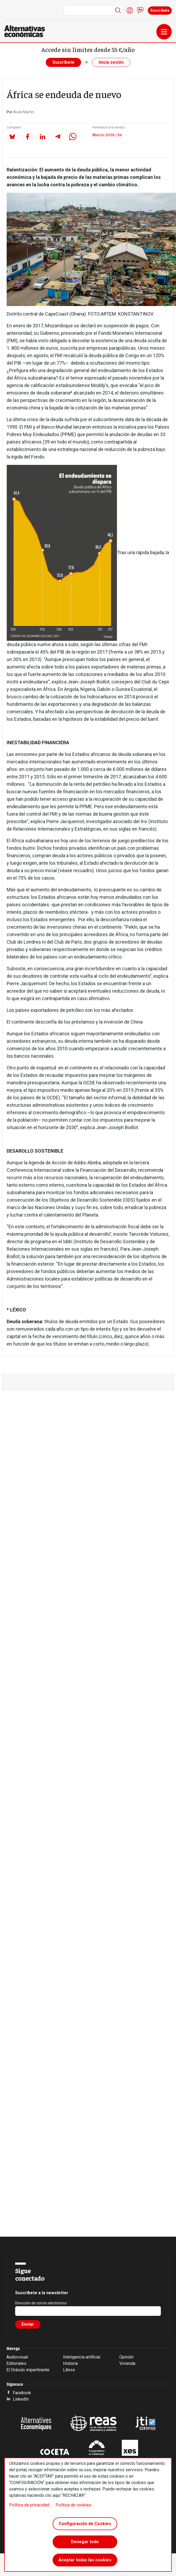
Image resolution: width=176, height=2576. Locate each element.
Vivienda (127, 2363)
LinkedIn (21, 2399)
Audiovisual (17, 2357)
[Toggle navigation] (164, 31)
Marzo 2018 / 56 (107, 134)
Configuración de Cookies (85, 2523)
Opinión (126, 2357)
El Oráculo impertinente (27, 2369)
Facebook (22, 2392)
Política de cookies (73, 2504)
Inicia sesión (111, 62)
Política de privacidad (29, 2504)
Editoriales (16, 2363)
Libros (69, 2369)
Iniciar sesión (130, 10)
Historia (70, 2363)
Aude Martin (23, 112)
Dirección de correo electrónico (41, 2303)
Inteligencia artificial (81, 2357)
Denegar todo (85, 2541)
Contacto (140, 10)
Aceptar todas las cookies (84, 2559)
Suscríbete (159, 10)
